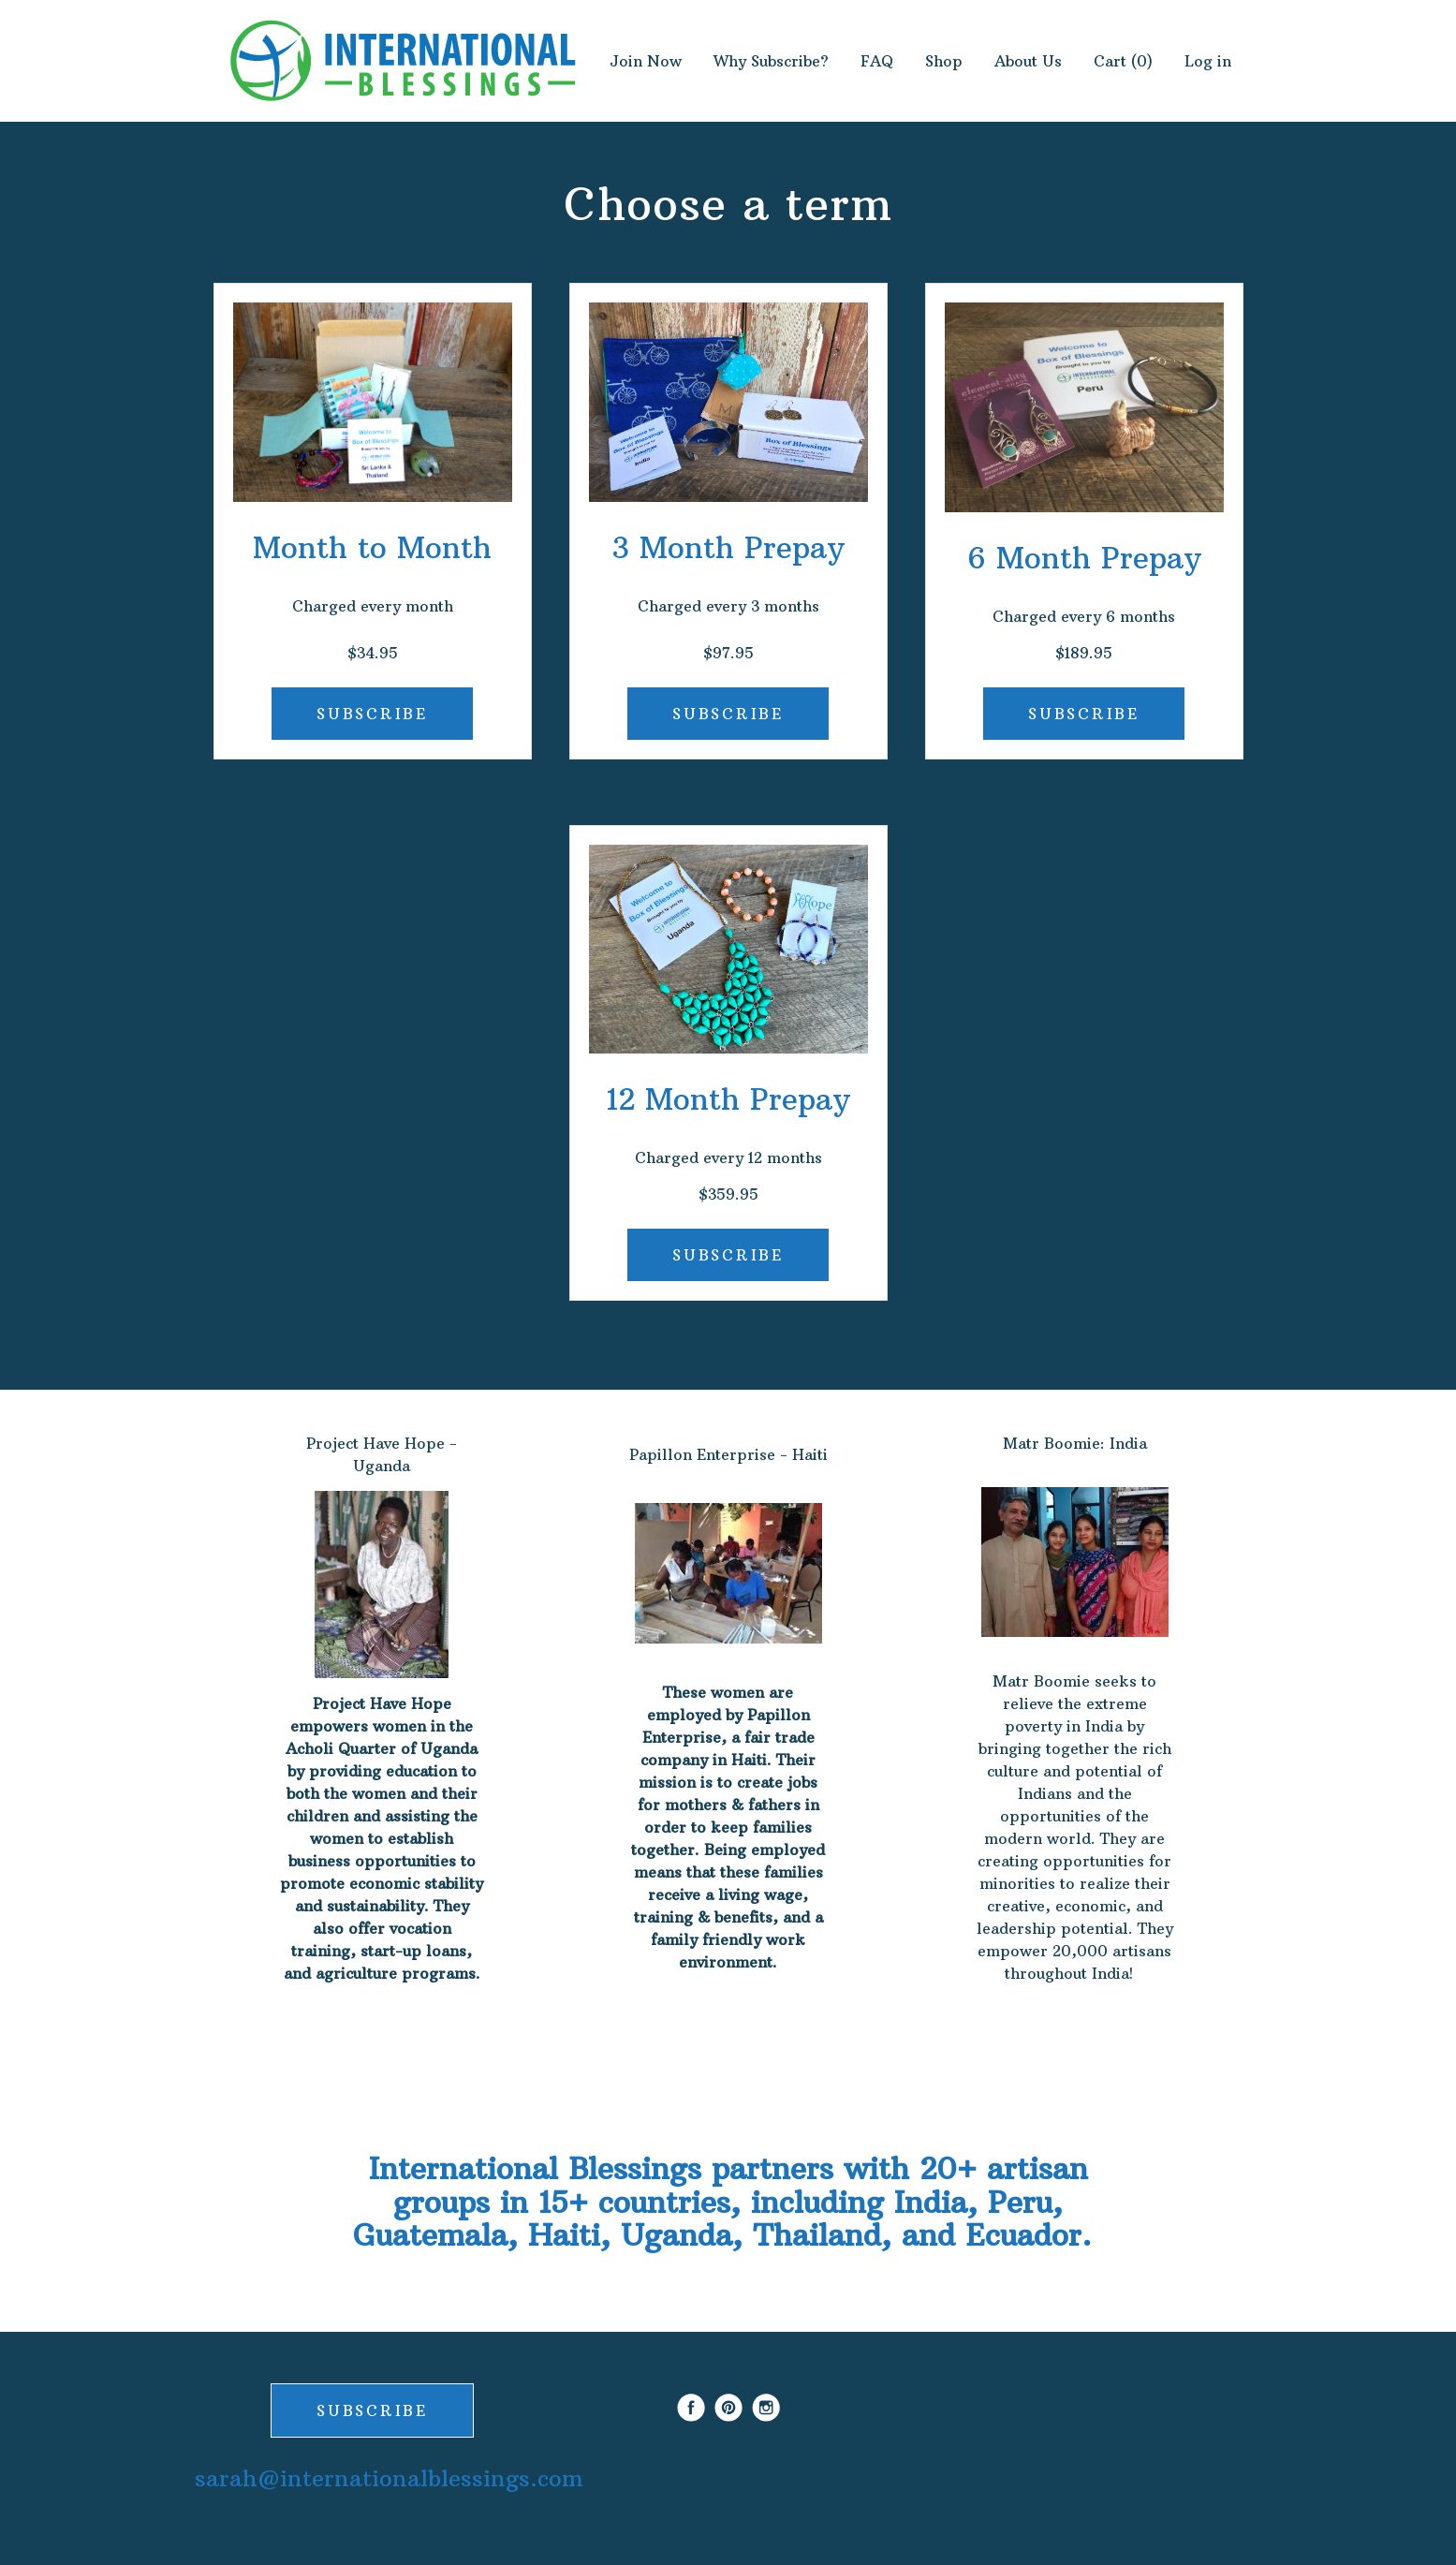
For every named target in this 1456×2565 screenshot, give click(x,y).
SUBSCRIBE (371, 713)
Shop (944, 61)
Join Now (646, 61)
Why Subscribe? (771, 61)
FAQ (876, 61)
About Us (1028, 61)
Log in (1207, 61)
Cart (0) (1123, 61)
